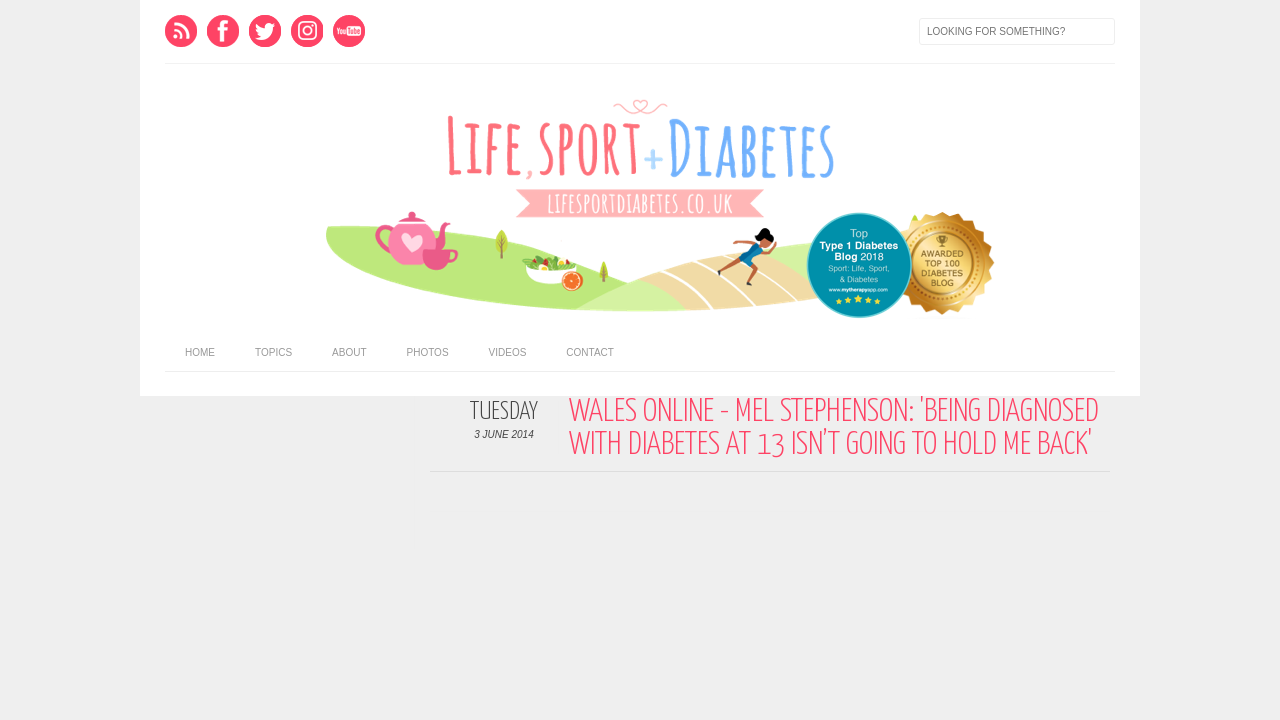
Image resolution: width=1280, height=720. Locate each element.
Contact (590, 352)
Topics (273, 352)
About (349, 352)
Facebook (223, 31)
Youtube (349, 31)
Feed (181, 31)
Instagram (307, 31)
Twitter (265, 31)
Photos (428, 352)
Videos (508, 352)
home (200, 352)
